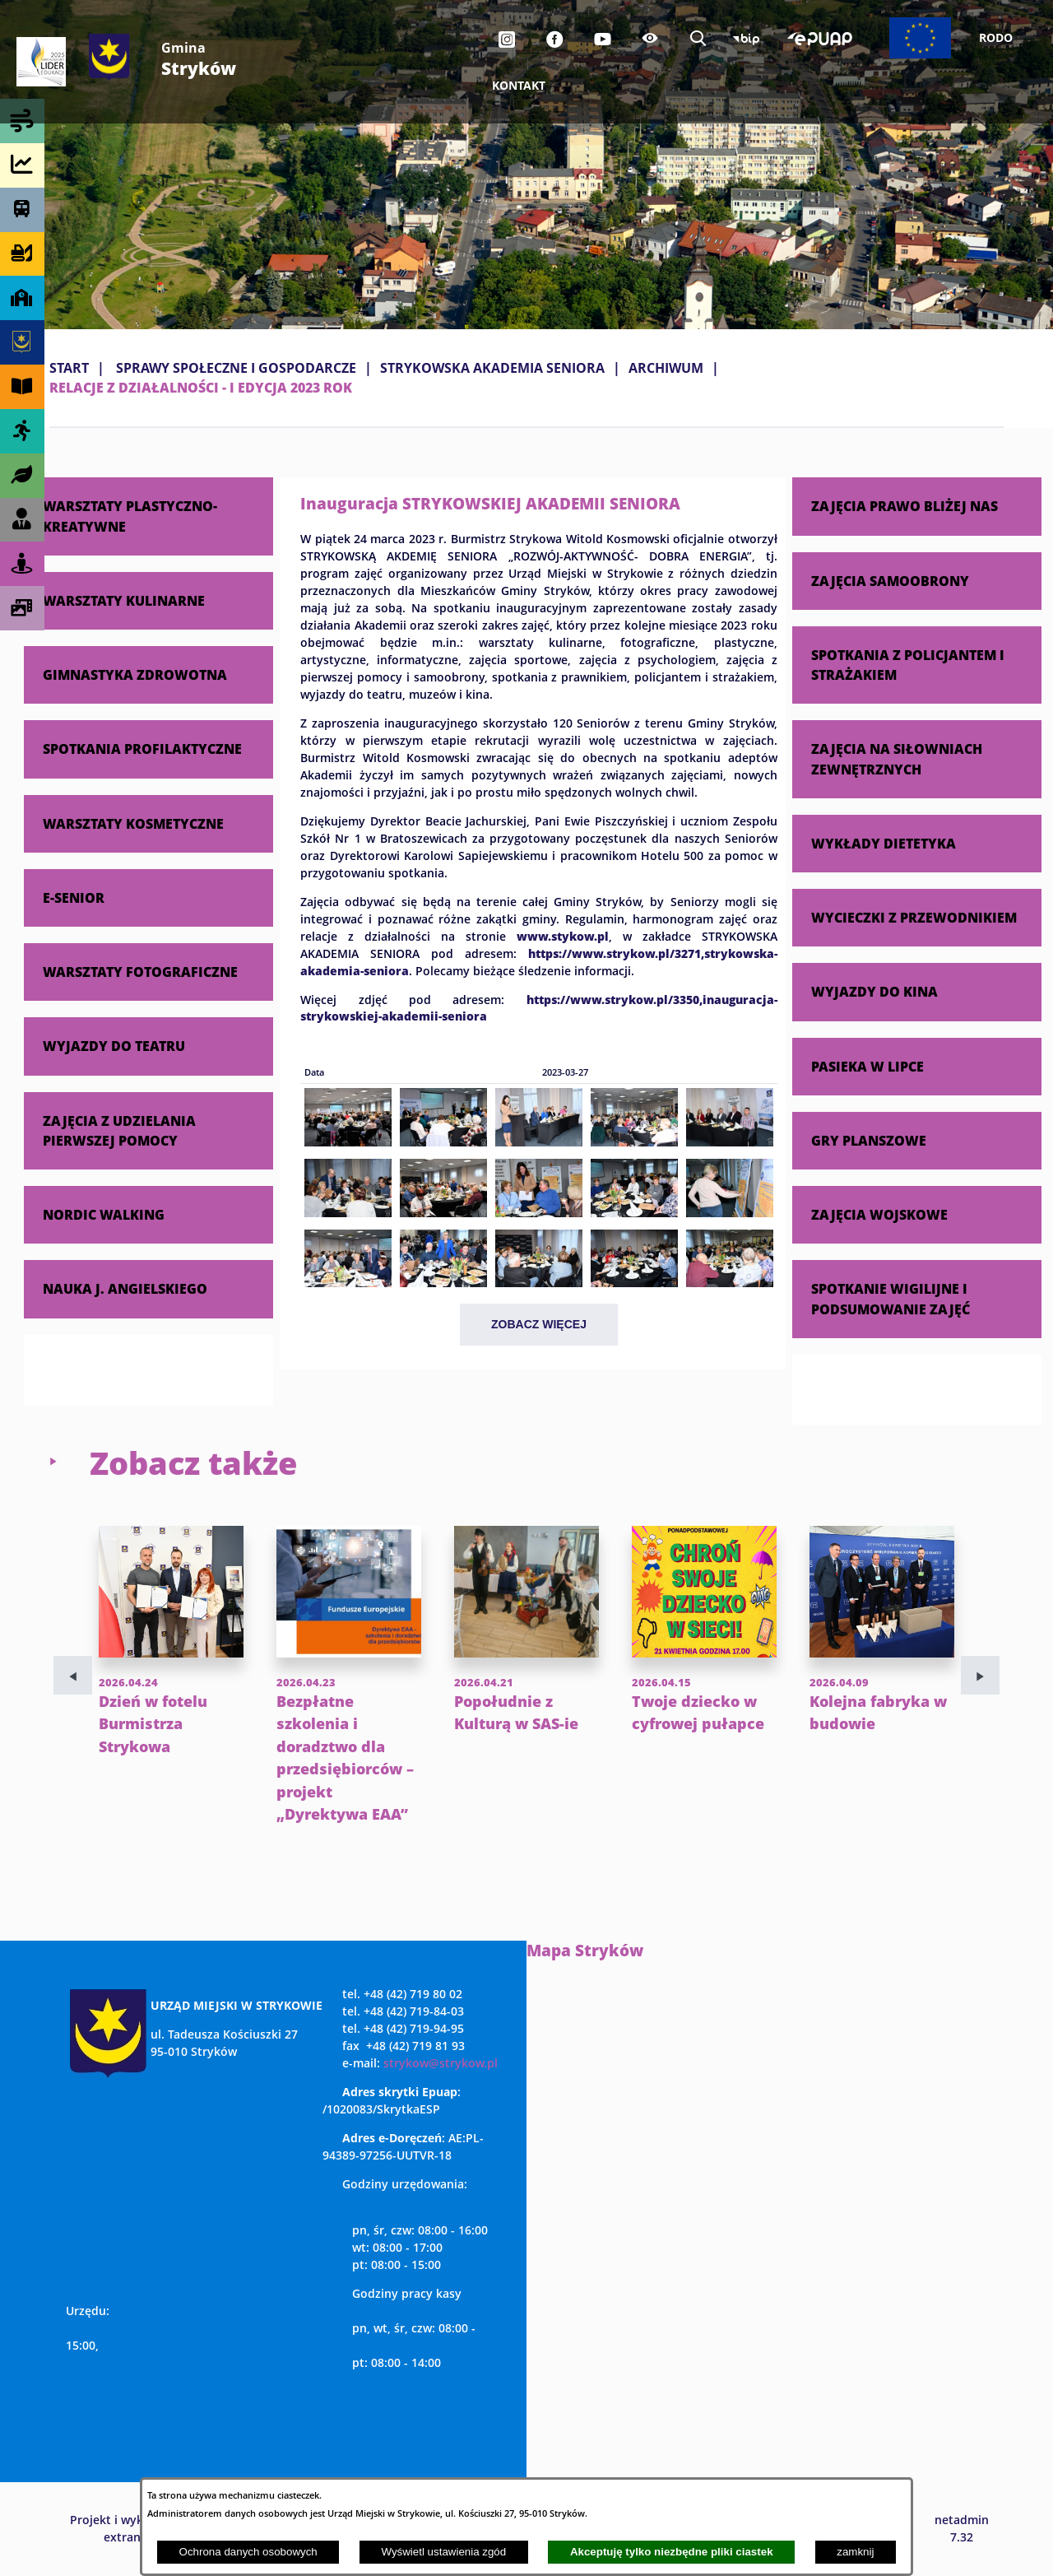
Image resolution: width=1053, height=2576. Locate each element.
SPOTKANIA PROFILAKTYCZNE (142, 748)
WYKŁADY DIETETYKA (883, 843)
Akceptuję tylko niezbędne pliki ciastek (671, 2552)
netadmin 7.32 (962, 2528)
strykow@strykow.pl (440, 2063)
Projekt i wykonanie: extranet (127, 2528)
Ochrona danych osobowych (248, 2552)
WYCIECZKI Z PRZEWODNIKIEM (914, 917)
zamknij (855, 2552)
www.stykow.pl (563, 936)
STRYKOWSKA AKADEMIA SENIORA (492, 368)
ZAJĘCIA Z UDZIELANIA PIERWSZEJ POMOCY (119, 1130)
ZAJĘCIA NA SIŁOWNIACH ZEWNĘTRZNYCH (896, 758)
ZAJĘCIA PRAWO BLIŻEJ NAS (904, 505)
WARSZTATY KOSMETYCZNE (133, 823)
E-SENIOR (73, 897)
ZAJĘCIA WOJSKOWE (879, 1214)
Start (69, 368)
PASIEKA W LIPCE (867, 1066)
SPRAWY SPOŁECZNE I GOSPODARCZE (236, 368)
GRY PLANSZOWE (868, 1140)
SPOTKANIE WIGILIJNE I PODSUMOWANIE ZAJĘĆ (890, 1298)
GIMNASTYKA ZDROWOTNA (135, 674)
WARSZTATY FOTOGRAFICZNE (140, 971)
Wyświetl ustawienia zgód (443, 2552)
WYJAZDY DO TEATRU (114, 1045)
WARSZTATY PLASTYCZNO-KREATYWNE (130, 515)
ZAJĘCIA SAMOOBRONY (890, 580)
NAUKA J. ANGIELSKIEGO (125, 1288)
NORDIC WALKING (104, 1214)
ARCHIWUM (666, 368)
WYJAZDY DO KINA (874, 991)
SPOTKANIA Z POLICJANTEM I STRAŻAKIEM (907, 664)
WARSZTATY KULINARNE (124, 600)
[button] (348, 1141)
